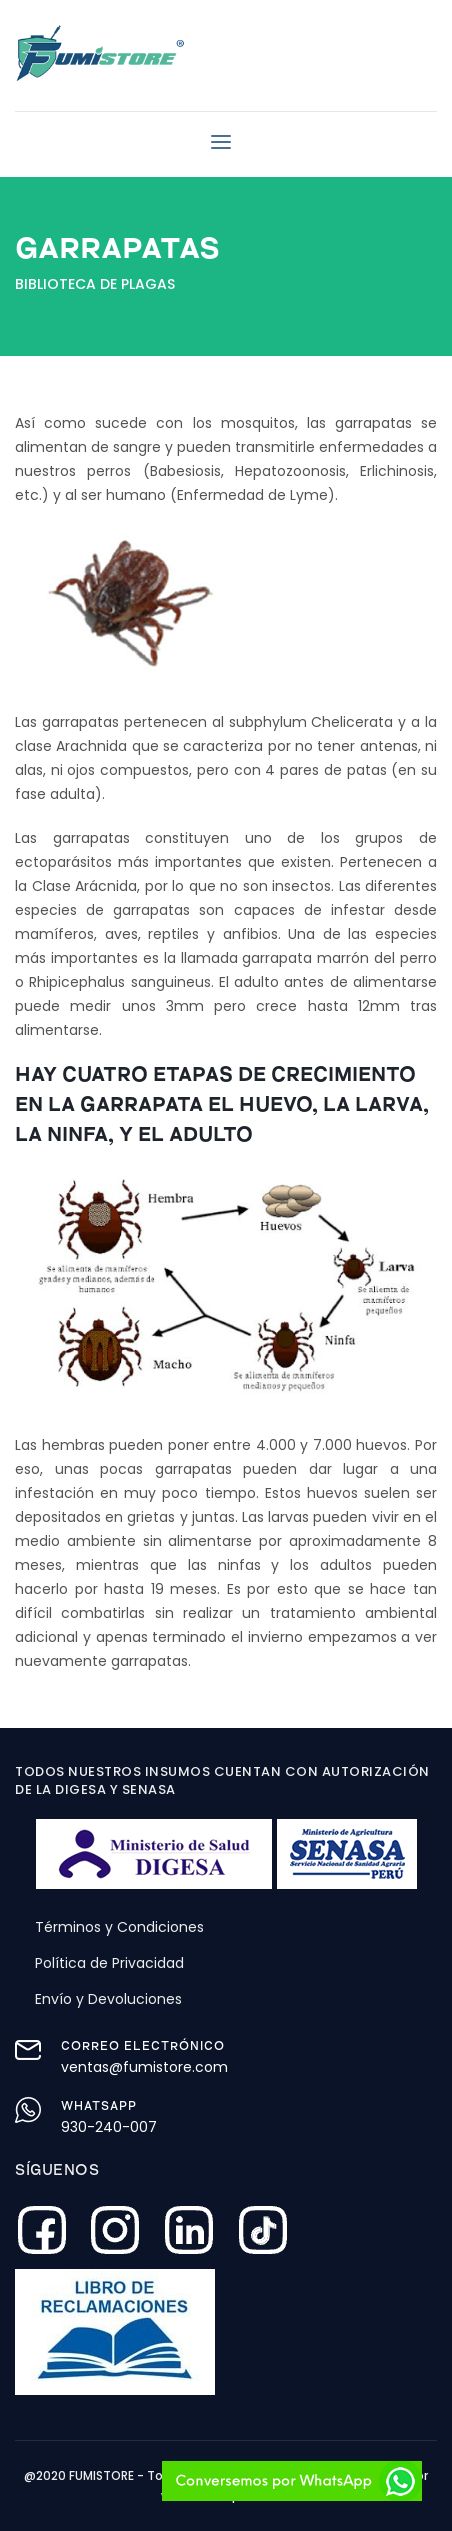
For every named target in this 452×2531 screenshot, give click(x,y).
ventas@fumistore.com (144, 2067)
